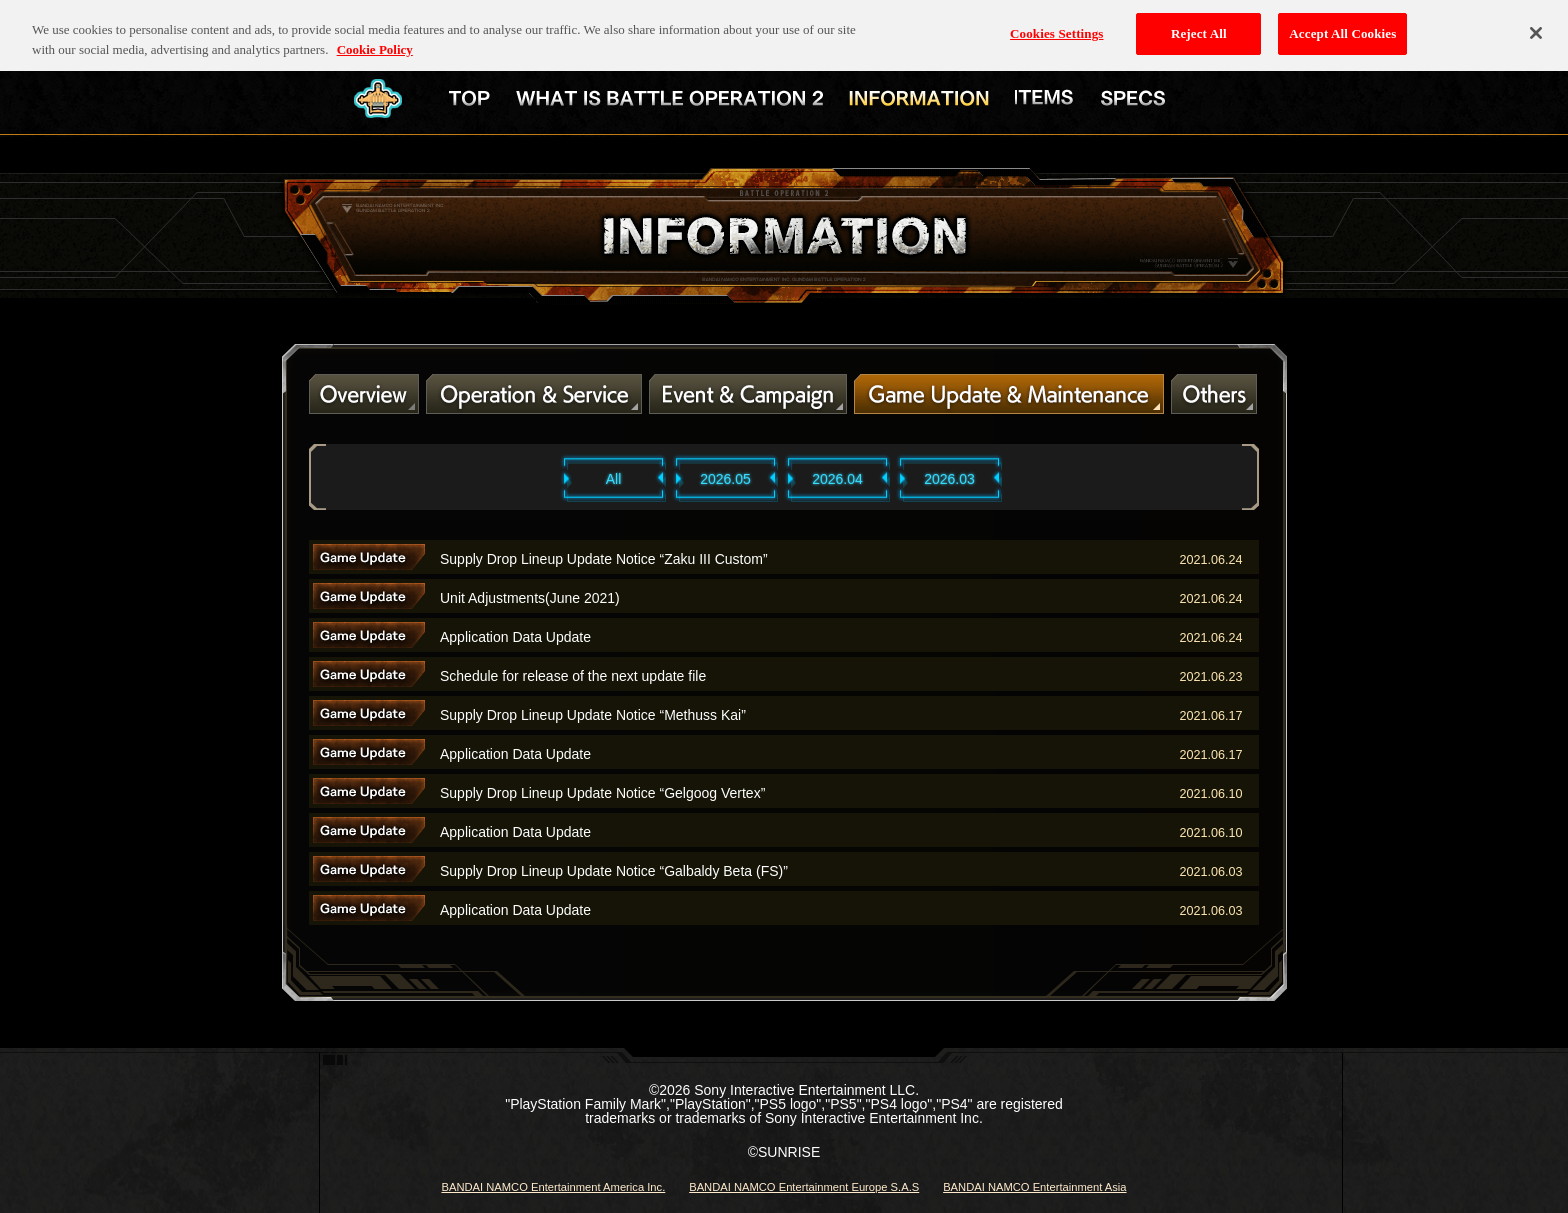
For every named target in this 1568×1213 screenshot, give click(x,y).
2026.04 (837, 479)
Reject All (1199, 23)
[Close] (1536, 23)
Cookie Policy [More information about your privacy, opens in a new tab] (375, 38)
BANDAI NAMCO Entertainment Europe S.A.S (804, 1187)
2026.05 (725, 479)
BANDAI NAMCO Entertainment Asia (1034, 1187)
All (614, 479)
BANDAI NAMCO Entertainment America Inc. (553, 1187)
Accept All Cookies (1342, 23)
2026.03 (949, 479)
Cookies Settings (1056, 23)
